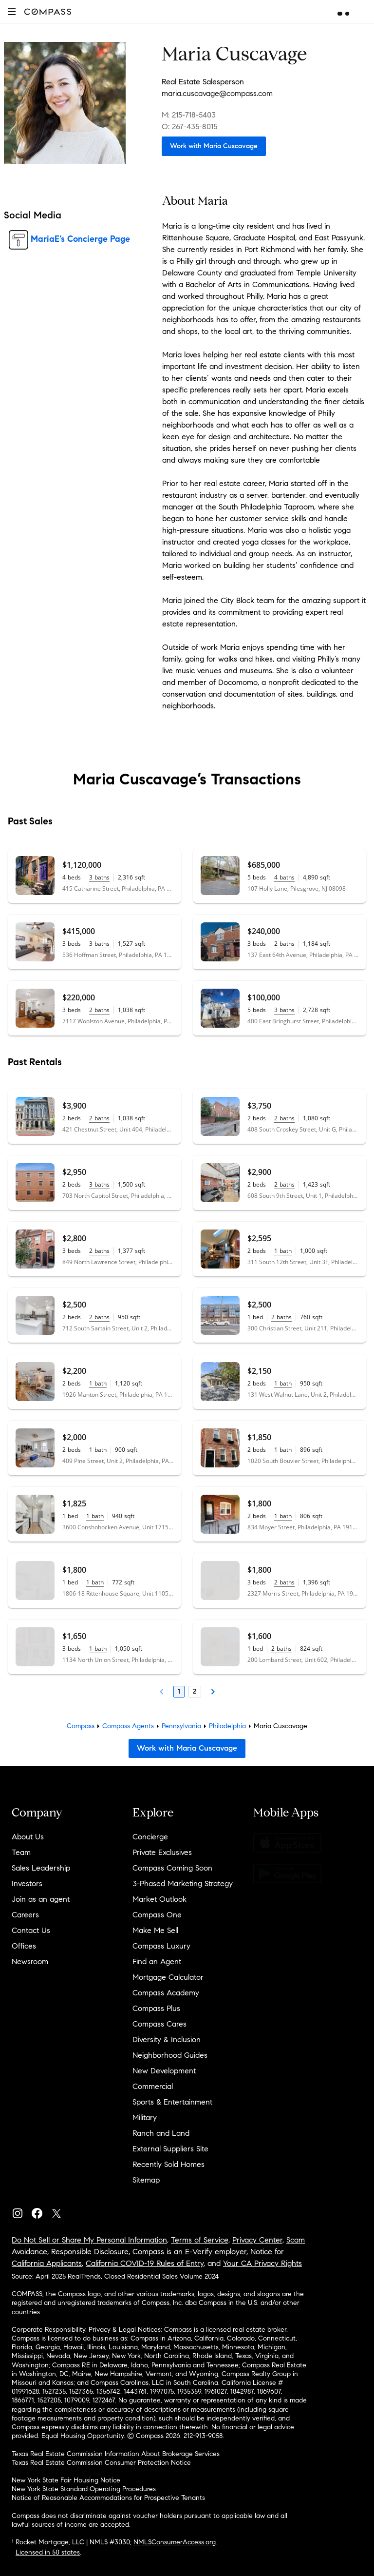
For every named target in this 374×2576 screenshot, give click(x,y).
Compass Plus (156, 2008)
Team (21, 1852)
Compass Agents (128, 1726)
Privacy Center (257, 2239)
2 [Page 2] (195, 1691)
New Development (164, 2070)
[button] (11, 11)
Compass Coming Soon (172, 1868)
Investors (27, 1883)
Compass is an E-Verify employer (189, 2251)
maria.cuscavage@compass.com (217, 93)
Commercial (152, 2086)
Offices (24, 1946)
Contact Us (31, 1930)
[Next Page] (213, 1692)
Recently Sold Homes (168, 2164)
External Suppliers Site (170, 2148)
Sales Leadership (41, 1868)
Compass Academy (165, 1992)
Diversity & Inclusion (166, 2039)
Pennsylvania (181, 1726)
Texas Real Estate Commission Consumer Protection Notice (101, 2463)
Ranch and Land (160, 2133)
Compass (80, 1726)
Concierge (150, 1836)
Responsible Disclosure (90, 2251)
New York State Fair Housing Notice (66, 2480)
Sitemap (146, 2180)
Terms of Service (199, 2239)
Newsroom (30, 1961)
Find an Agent (156, 1961)
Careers (25, 1914)
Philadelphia (227, 1726)
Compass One (157, 1914)
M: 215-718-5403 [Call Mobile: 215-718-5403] (189, 114)
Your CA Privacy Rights (262, 2263)
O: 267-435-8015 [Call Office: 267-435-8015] (189, 126)
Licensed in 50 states (48, 2552)
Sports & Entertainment (172, 2102)
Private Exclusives (162, 1852)
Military (144, 2117)
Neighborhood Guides (169, 2055)
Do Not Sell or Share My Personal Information (89, 2239)
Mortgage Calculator (168, 1977)
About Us (28, 1836)
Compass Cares (159, 2024)
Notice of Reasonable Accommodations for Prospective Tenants (108, 2498)
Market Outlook (159, 1899)
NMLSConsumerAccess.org (174, 2542)
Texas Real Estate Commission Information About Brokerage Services (116, 2454)
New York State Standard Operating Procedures (84, 2489)
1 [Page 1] (179, 1691)
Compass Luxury (161, 1946)
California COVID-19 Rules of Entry (145, 2263)
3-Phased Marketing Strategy (182, 1883)
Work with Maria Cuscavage (214, 146)
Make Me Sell (155, 1930)
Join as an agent (41, 1899)
